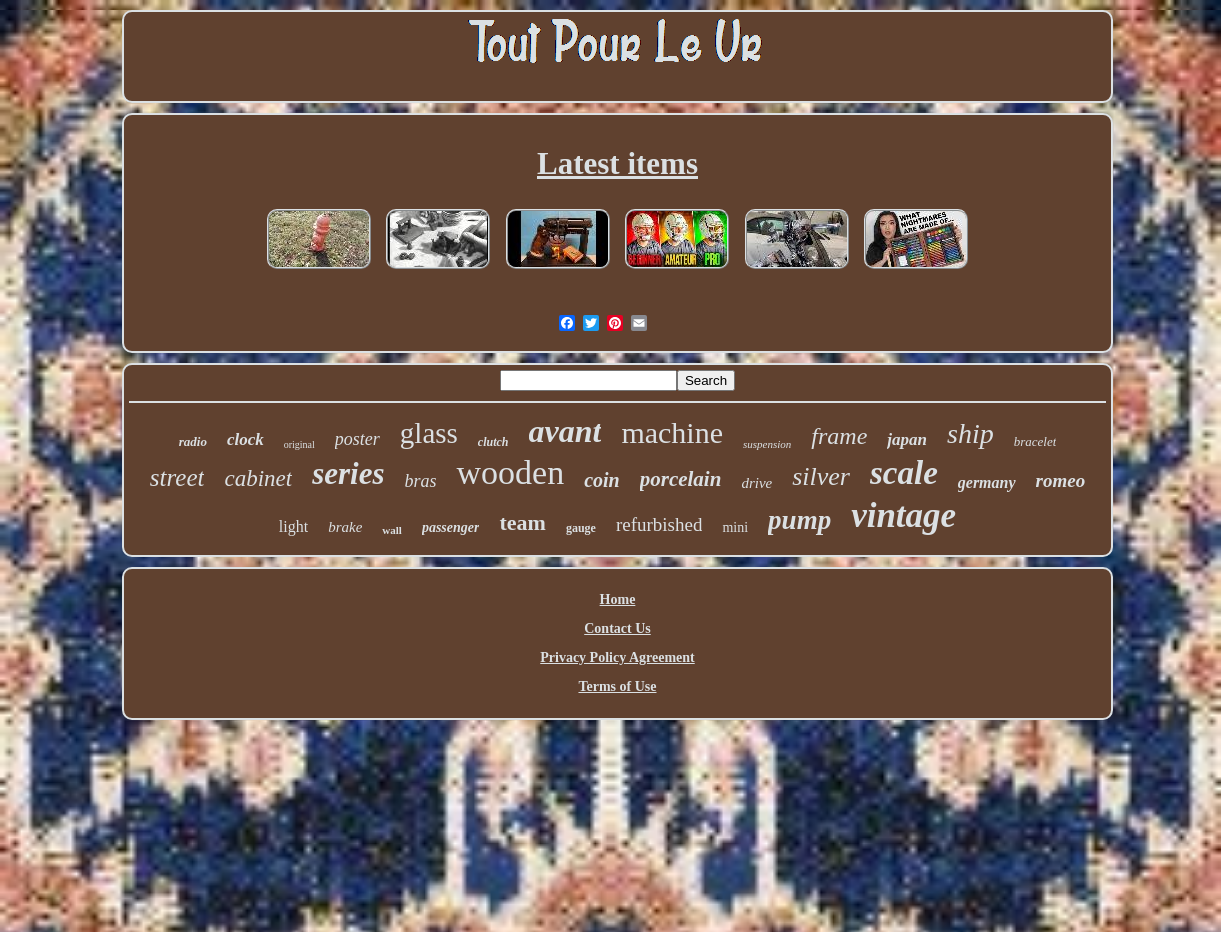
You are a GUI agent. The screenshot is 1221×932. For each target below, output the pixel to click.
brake (345, 527)
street (177, 477)
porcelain (681, 479)
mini (735, 527)
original (299, 444)
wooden (510, 472)
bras (420, 481)
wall (392, 530)
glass (429, 433)
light (293, 526)
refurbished (659, 524)
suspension (767, 444)
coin (602, 480)
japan (907, 439)
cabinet (258, 478)
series (348, 473)
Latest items (617, 163)
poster (357, 439)
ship (970, 433)
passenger (451, 527)
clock (245, 439)
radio (193, 441)
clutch (493, 442)
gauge (581, 528)
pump (799, 520)
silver (821, 476)
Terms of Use (617, 686)
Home (618, 599)
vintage (903, 515)
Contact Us (617, 628)
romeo (1061, 480)
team (522, 522)
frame (839, 436)
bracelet (1035, 441)
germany (987, 482)
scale (904, 473)
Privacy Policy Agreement (617, 657)
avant (565, 431)
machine (672, 432)
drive (756, 483)
